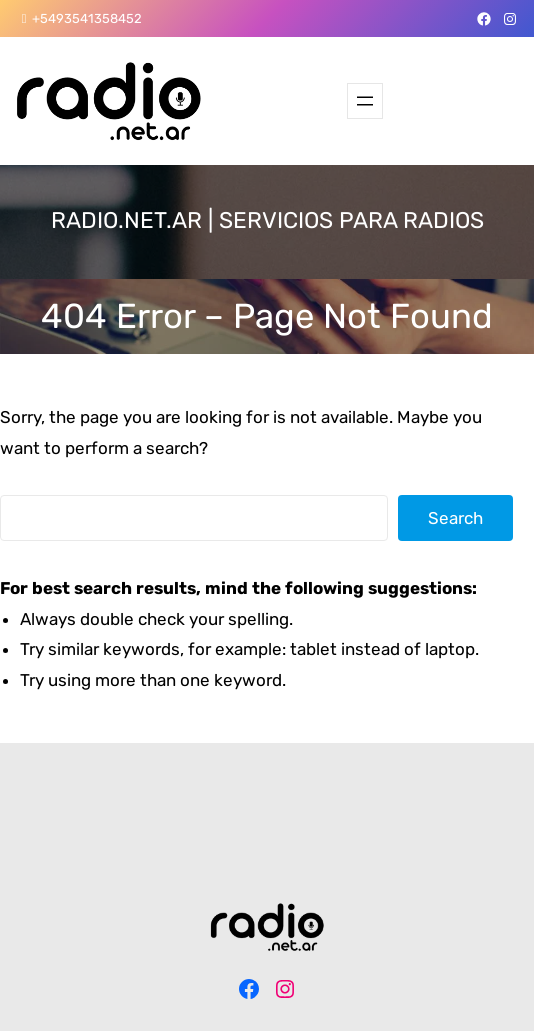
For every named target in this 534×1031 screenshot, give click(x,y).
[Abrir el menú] (365, 101)
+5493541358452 (87, 18)
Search (455, 518)
